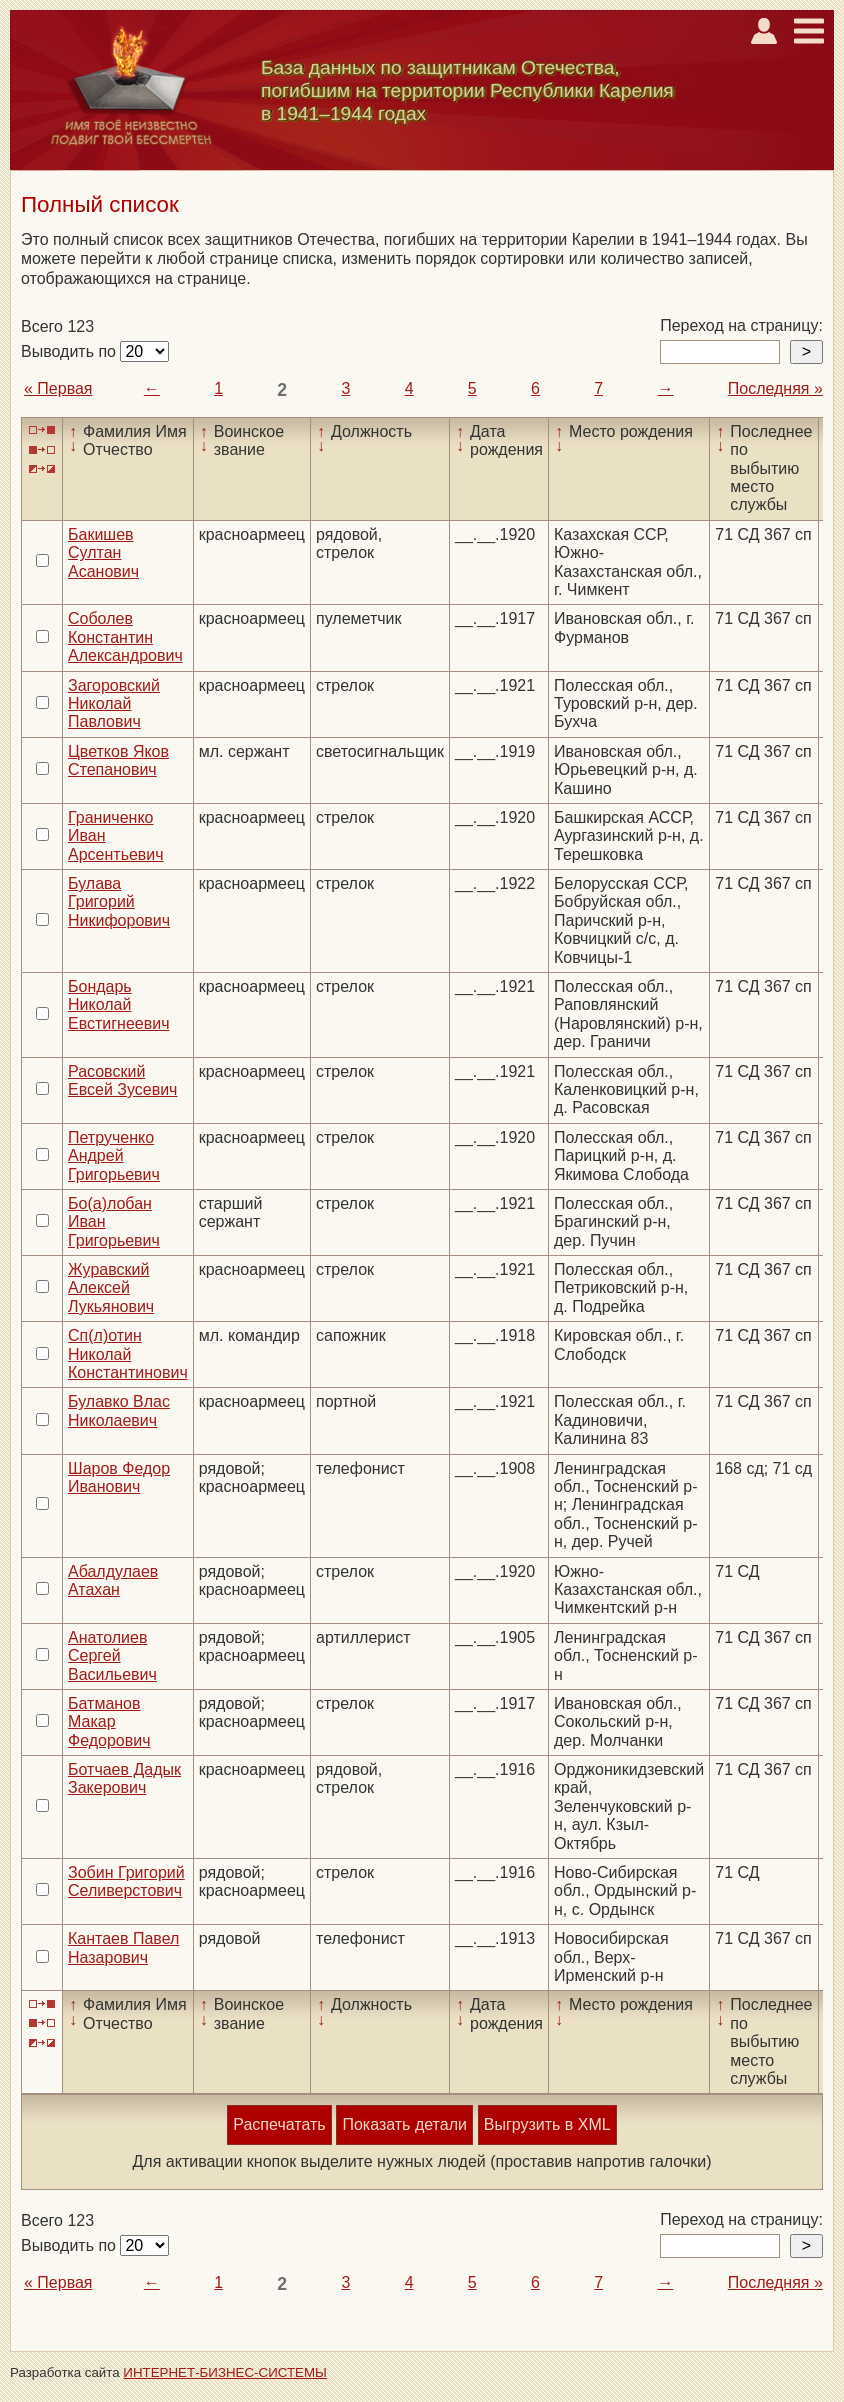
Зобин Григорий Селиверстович (126, 1881)
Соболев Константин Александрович (125, 637)
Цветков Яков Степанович (118, 760)
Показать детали (404, 2124)
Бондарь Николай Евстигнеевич (119, 1005)
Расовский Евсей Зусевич (122, 1080)
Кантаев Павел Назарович (123, 1947)
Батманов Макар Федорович (109, 1722)
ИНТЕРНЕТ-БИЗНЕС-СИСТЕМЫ (225, 2372)
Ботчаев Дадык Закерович (124, 1778)
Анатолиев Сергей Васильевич (112, 1656)
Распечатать (279, 2124)
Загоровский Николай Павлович (114, 704)
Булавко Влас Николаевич (119, 1410)
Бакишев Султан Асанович (103, 553)
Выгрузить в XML (547, 2124)
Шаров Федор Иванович (119, 1477)
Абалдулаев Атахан (113, 1580)
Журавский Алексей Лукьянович (111, 1288)
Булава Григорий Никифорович (119, 902)
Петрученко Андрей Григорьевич (114, 1156)
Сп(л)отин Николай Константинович (128, 1354)
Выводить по (70, 351)
